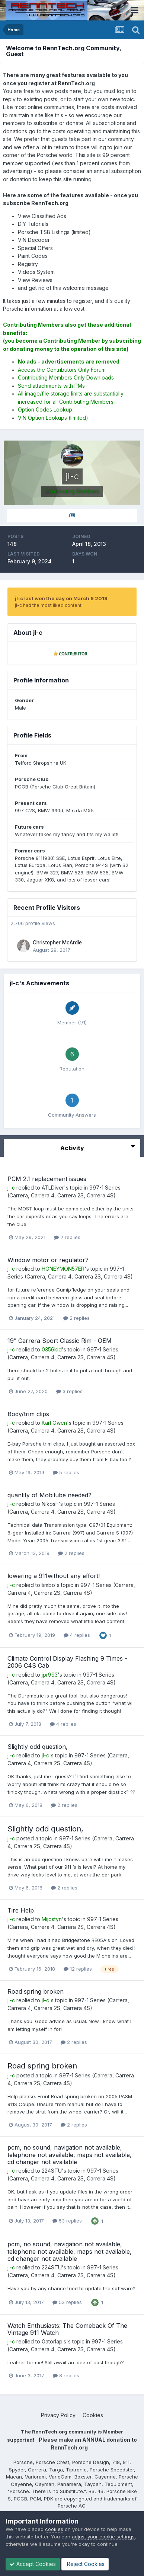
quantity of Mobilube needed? (49, 1495)
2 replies (67, 1237)
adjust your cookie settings (103, 2537)
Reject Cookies (85, 2564)
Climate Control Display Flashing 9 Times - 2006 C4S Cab (67, 1662)
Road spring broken (35, 1991)
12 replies (78, 1969)
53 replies (67, 2221)
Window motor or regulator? (48, 1260)
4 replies (77, 1635)
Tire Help (20, 1910)
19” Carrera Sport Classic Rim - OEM (59, 1340)
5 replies (66, 1472)
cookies (54, 2529)
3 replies (69, 1391)
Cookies (93, 2415)
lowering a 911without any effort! (53, 1576)
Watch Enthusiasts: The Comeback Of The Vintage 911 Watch (67, 2329)
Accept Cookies (33, 2564)
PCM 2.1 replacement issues (46, 1179)
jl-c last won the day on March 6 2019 (61, 598)
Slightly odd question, (37, 1746)
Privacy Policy (58, 2415)
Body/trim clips (28, 1414)
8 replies (66, 2375)
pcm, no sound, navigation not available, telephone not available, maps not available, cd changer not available (69, 2154)
